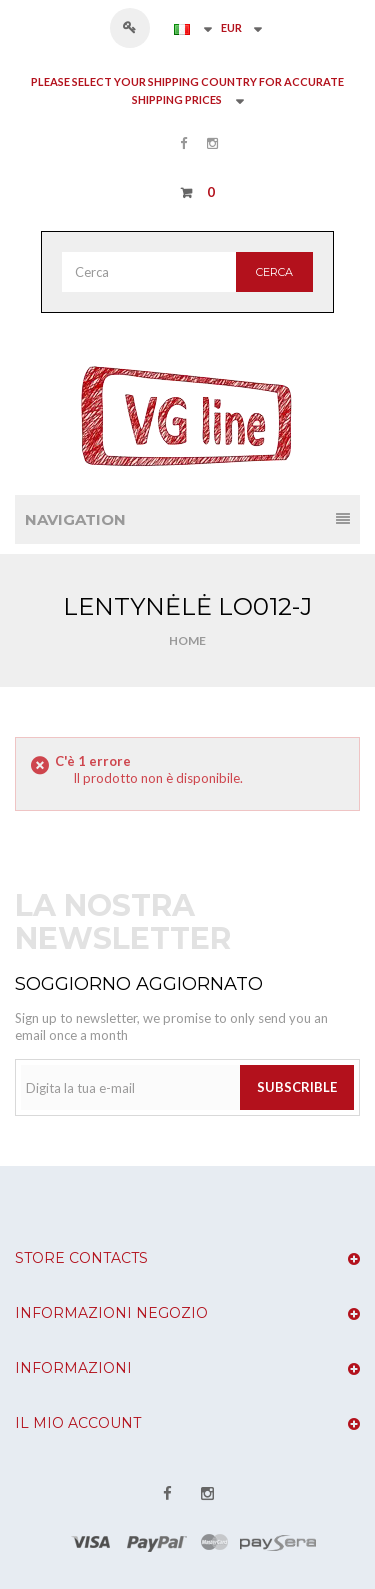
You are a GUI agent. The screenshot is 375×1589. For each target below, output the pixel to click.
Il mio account (78, 1423)
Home (187, 640)
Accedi (139, 28)
